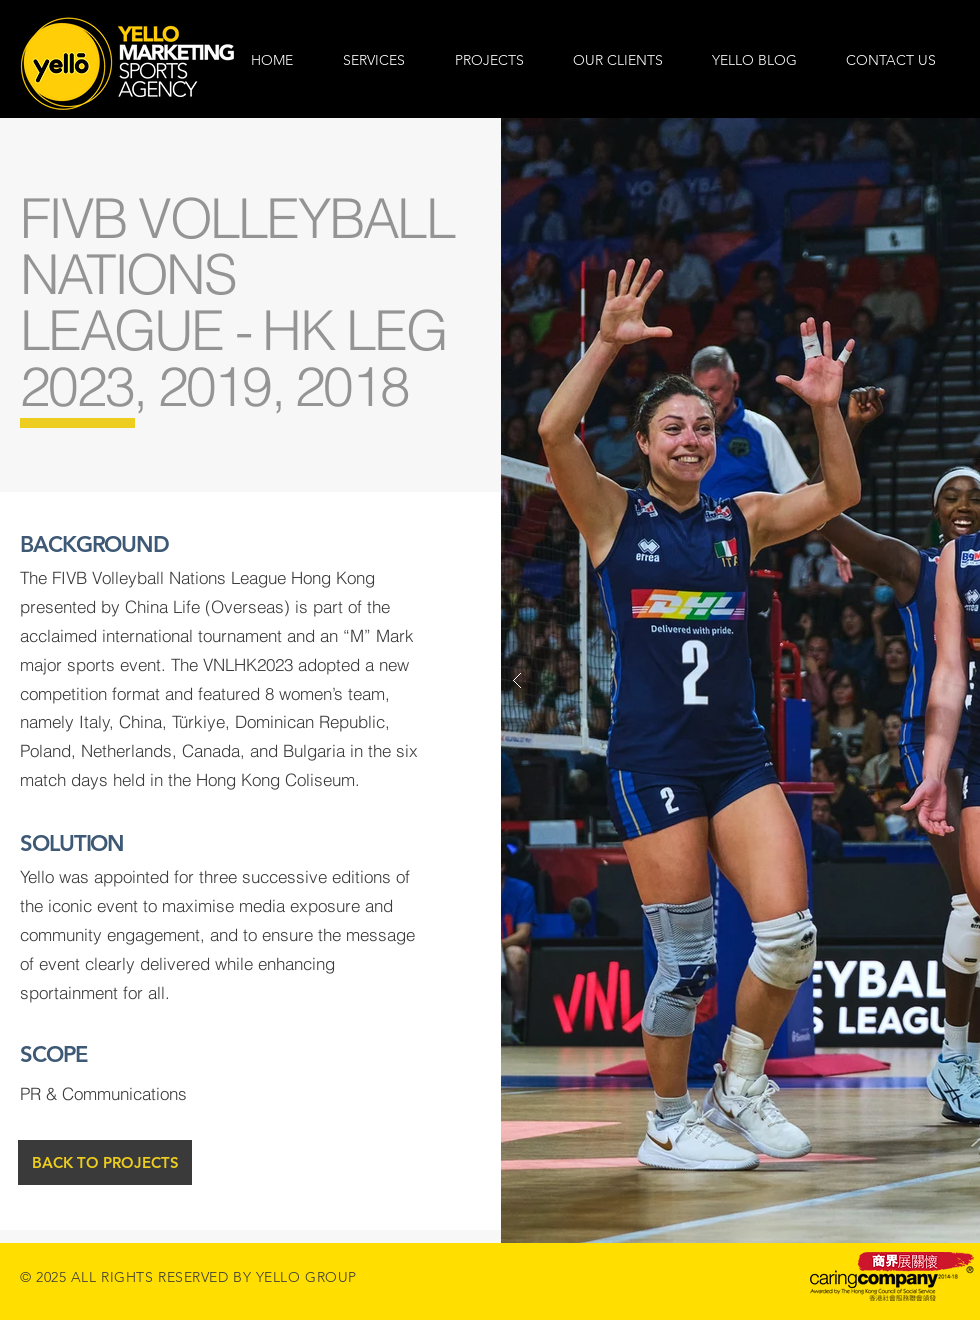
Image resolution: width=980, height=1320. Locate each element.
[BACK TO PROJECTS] (105, 1162)
